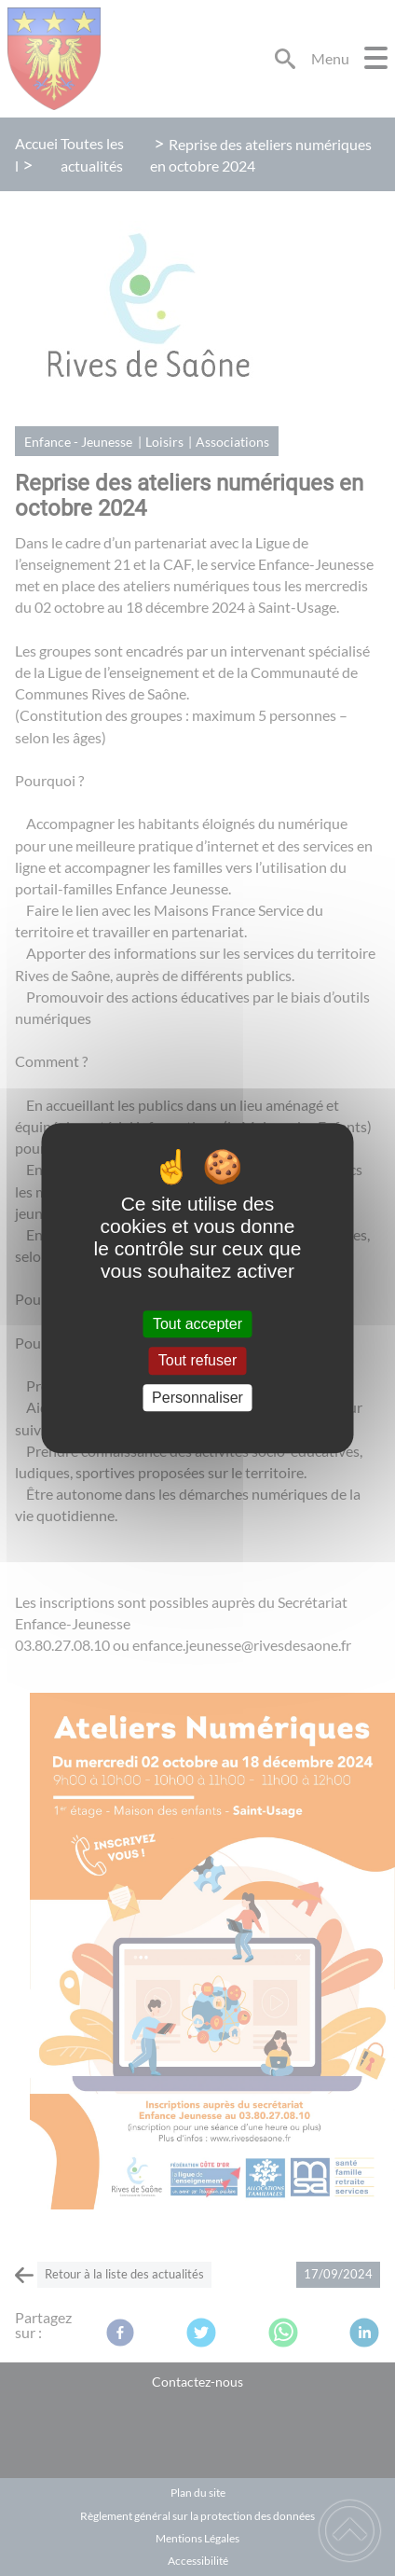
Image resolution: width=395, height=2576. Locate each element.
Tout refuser (197, 1361)
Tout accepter (197, 1324)
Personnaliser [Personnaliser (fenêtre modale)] (197, 1398)
